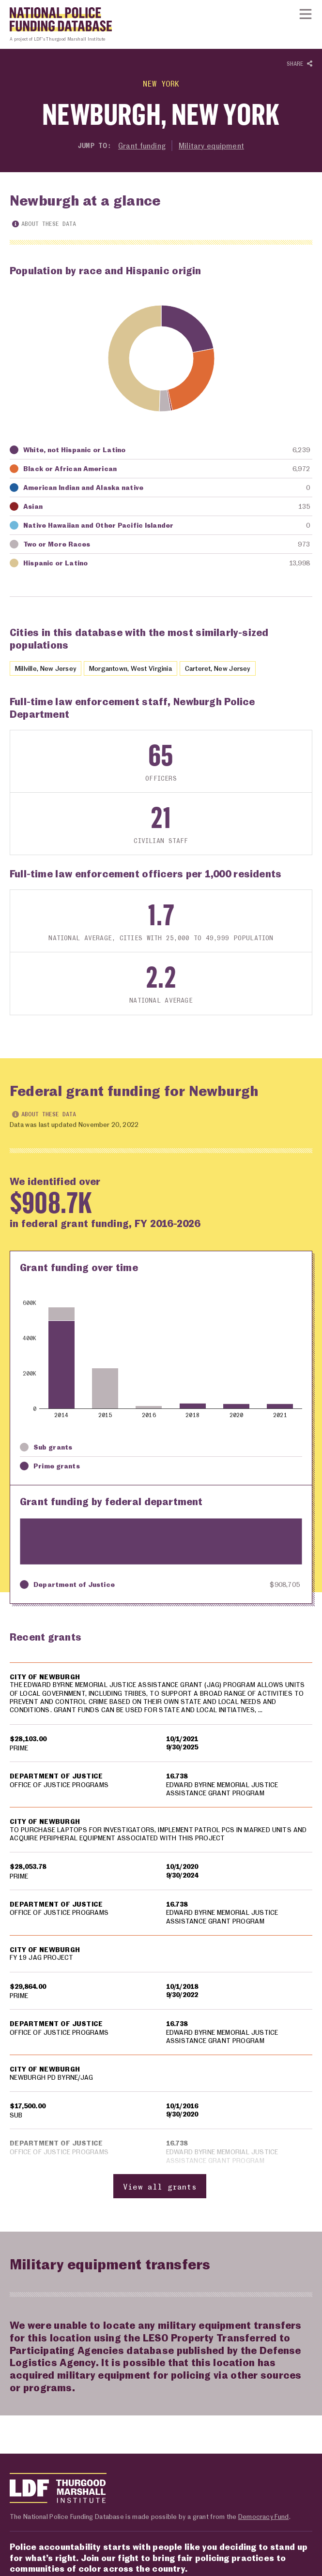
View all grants (160, 2187)
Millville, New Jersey (49, 668)
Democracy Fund (263, 2518)
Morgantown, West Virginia (140, 668)
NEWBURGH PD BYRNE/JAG (51, 2078)
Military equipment (212, 145)
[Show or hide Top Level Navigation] (305, 14)
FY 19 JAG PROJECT (42, 1958)
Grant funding (141, 145)
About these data (44, 223)
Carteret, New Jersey (234, 668)
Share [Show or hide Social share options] (298, 63)
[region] (161, 1931)
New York (161, 83)
